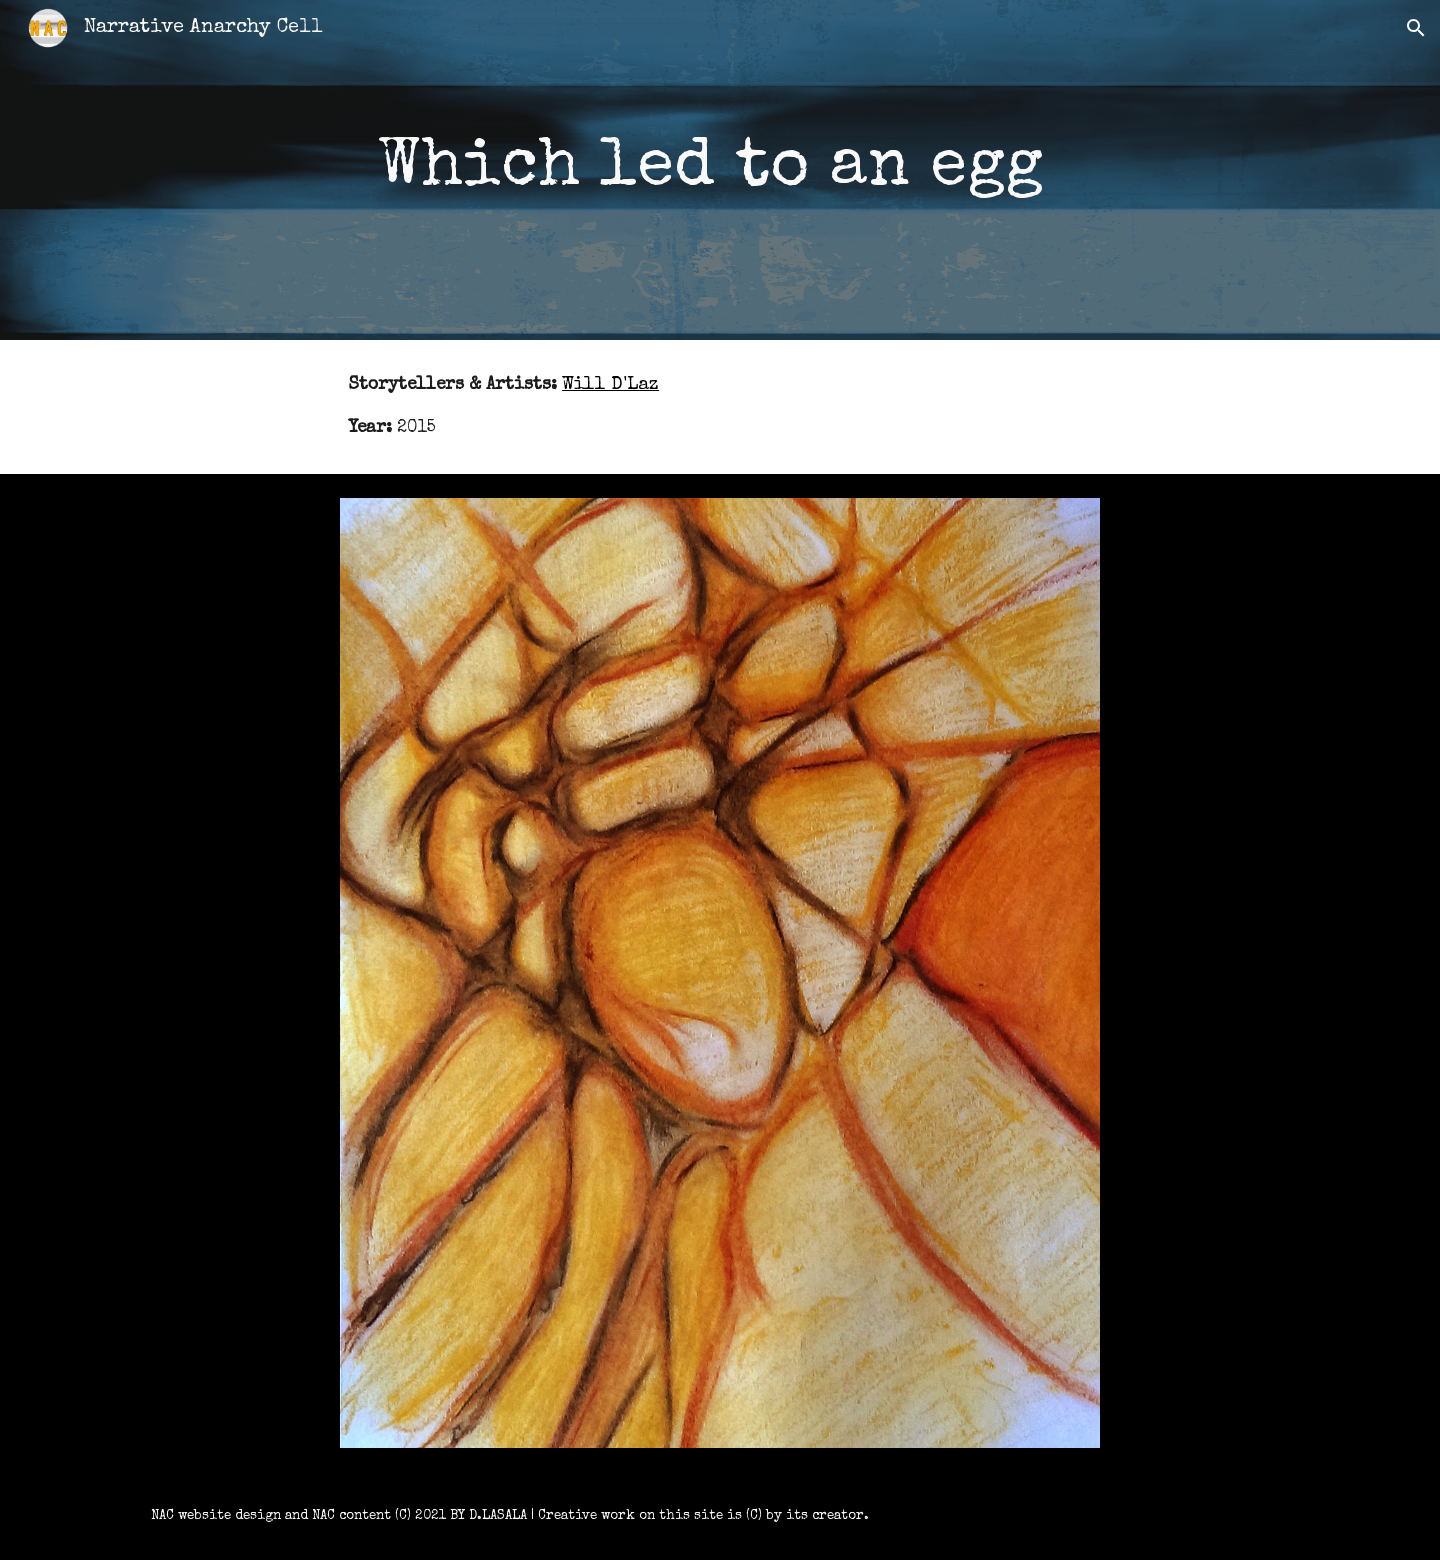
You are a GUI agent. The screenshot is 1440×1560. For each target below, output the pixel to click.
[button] (1416, 28)
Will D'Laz (610, 385)
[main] (720, 170)
